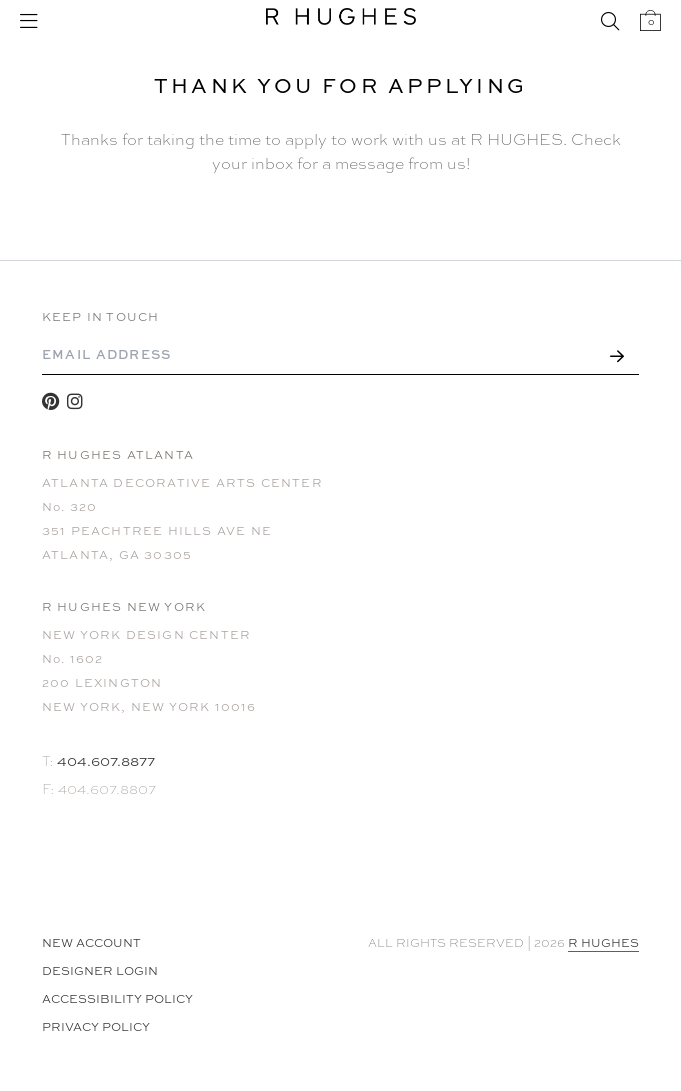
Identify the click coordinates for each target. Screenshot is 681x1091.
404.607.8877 (106, 760)
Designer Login (100, 971)
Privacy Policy (96, 1027)
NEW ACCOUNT (91, 943)
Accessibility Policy (117, 999)
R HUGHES (603, 943)
